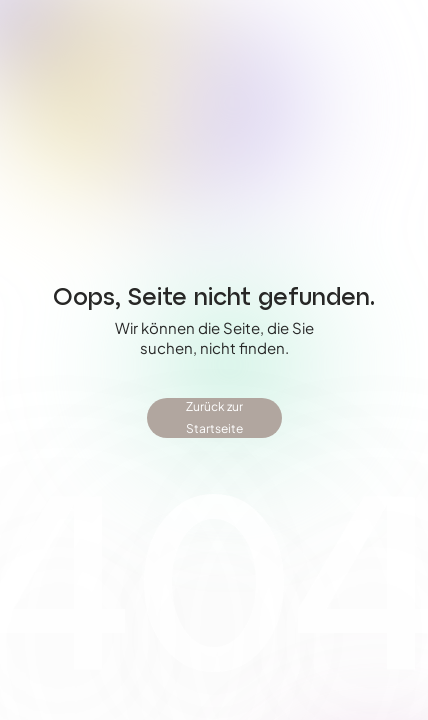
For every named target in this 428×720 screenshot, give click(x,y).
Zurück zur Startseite (214, 417)
